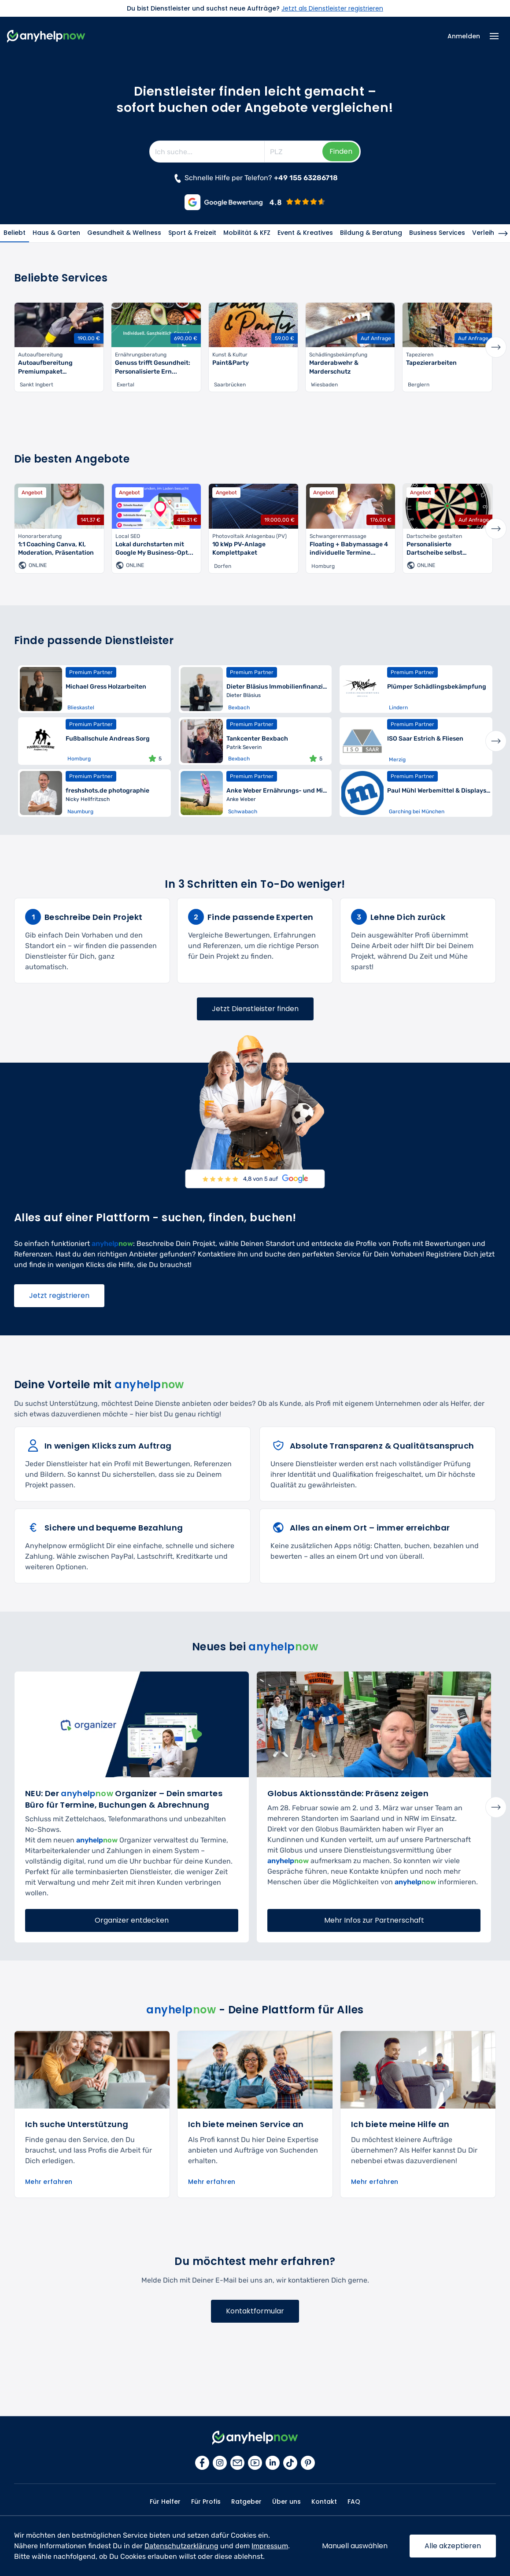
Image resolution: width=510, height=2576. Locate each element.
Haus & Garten (56, 232)
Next (495, 347)
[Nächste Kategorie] (503, 233)
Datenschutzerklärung (181, 2546)
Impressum (269, 2546)
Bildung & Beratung (371, 232)
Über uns (286, 2501)
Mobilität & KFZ (246, 232)
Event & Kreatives (305, 232)
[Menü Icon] (494, 36)
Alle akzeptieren (453, 2546)
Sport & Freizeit (192, 232)
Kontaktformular (255, 2311)
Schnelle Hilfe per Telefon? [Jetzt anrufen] (255, 178)
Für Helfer (165, 2501)
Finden (340, 151)
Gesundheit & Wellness (124, 232)
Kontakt (324, 2501)
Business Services (437, 232)
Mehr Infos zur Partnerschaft (374, 1920)
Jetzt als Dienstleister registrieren (332, 8)
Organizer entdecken (132, 1920)
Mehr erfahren (49, 2181)
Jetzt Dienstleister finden (255, 1009)
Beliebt (15, 232)
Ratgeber (246, 2501)
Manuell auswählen (355, 2546)
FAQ (353, 2501)
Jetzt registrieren (59, 1295)
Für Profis (206, 2501)
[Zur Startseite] (46, 36)
